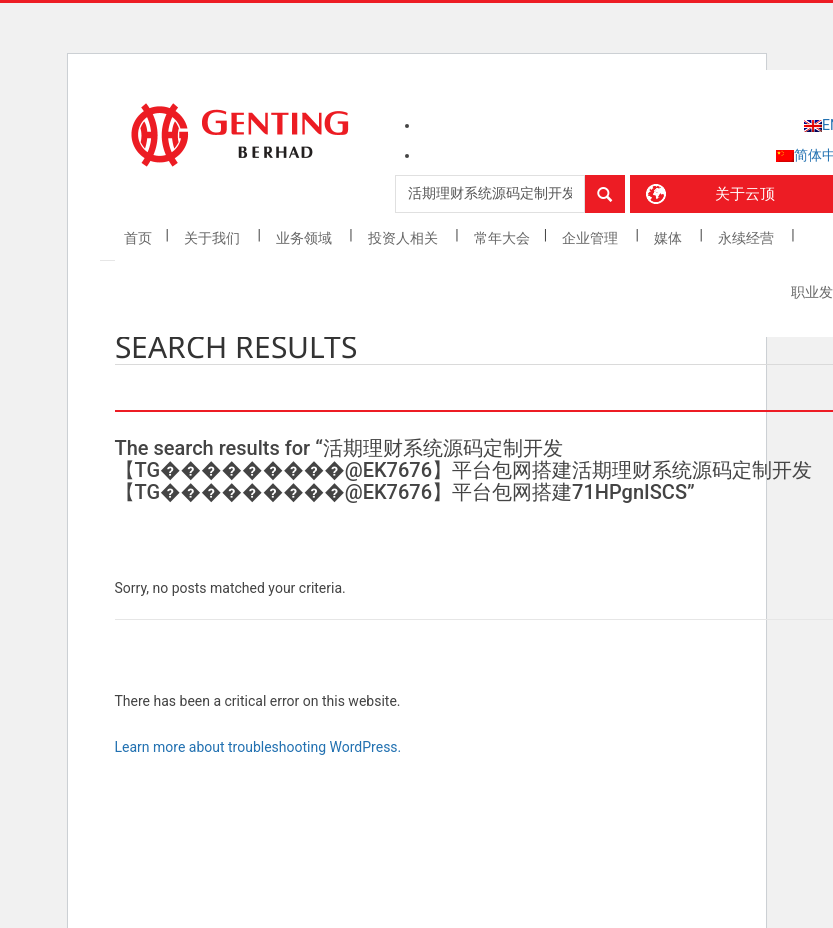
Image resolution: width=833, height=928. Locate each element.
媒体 (669, 238)
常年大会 (502, 238)
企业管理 (591, 238)
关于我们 (213, 238)
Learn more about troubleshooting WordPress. (258, 747)
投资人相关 (404, 238)
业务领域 (305, 238)
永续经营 (747, 238)
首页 (138, 238)
